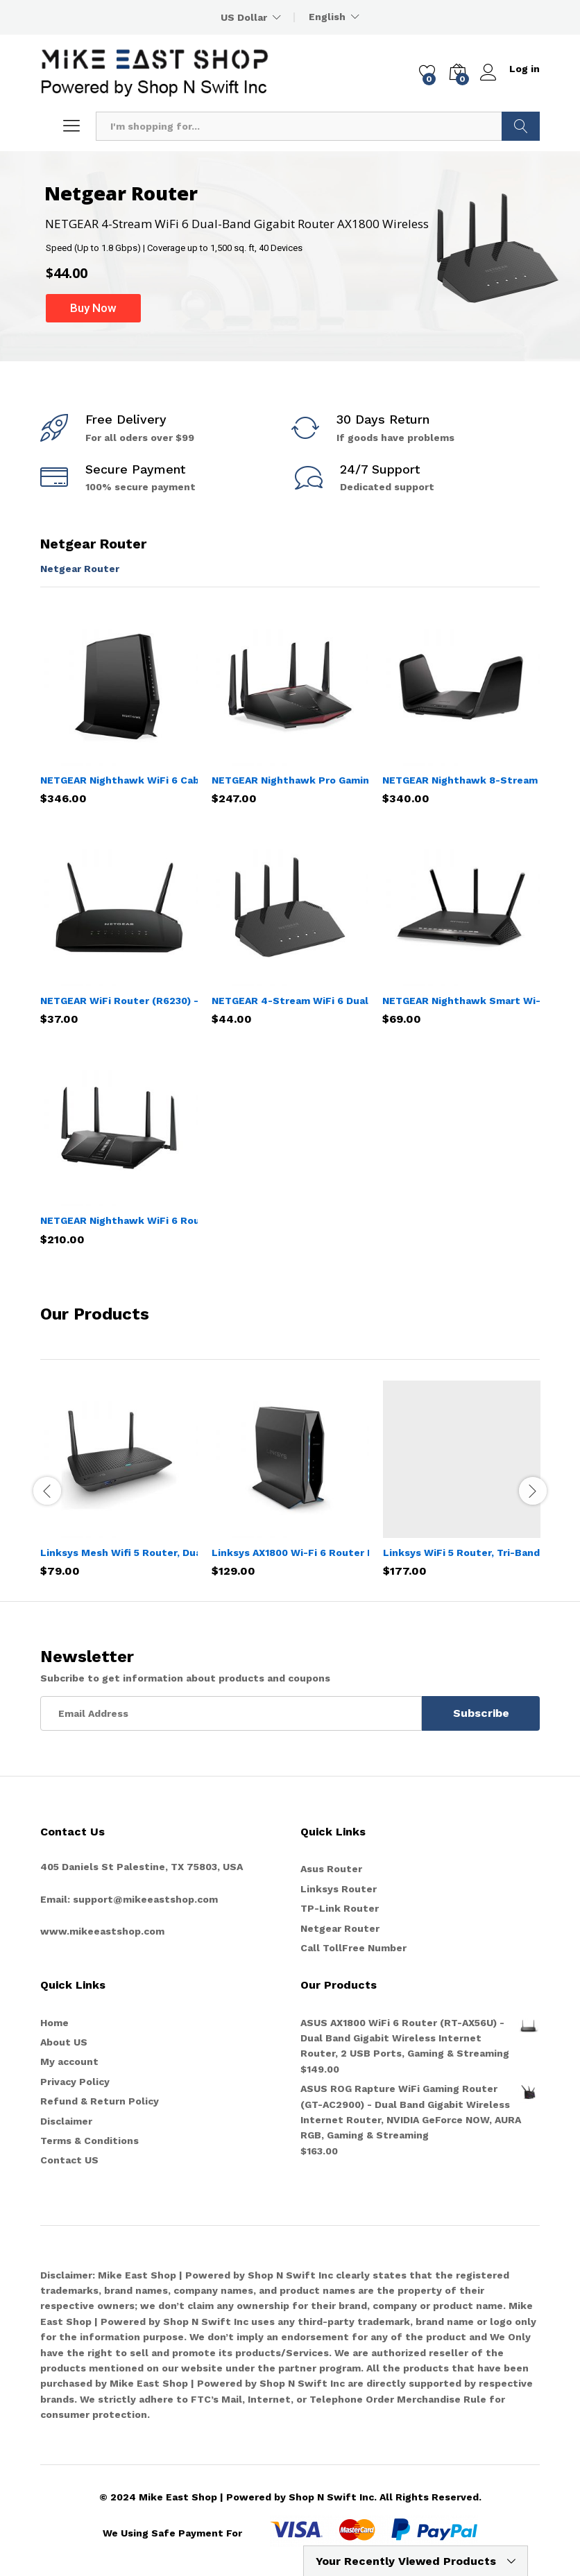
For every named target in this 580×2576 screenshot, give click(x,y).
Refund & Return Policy (99, 2101)
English (327, 16)
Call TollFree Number (353, 1947)
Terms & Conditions (89, 2140)
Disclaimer (66, 2121)
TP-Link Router (339, 1908)
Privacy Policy (75, 2081)
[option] (119, 1489)
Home (54, 2022)
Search (521, 126)
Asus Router (331, 1868)
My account (69, 2061)
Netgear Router (79, 568)
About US (63, 2042)
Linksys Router (338, 1888)
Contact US (69, 2160)
